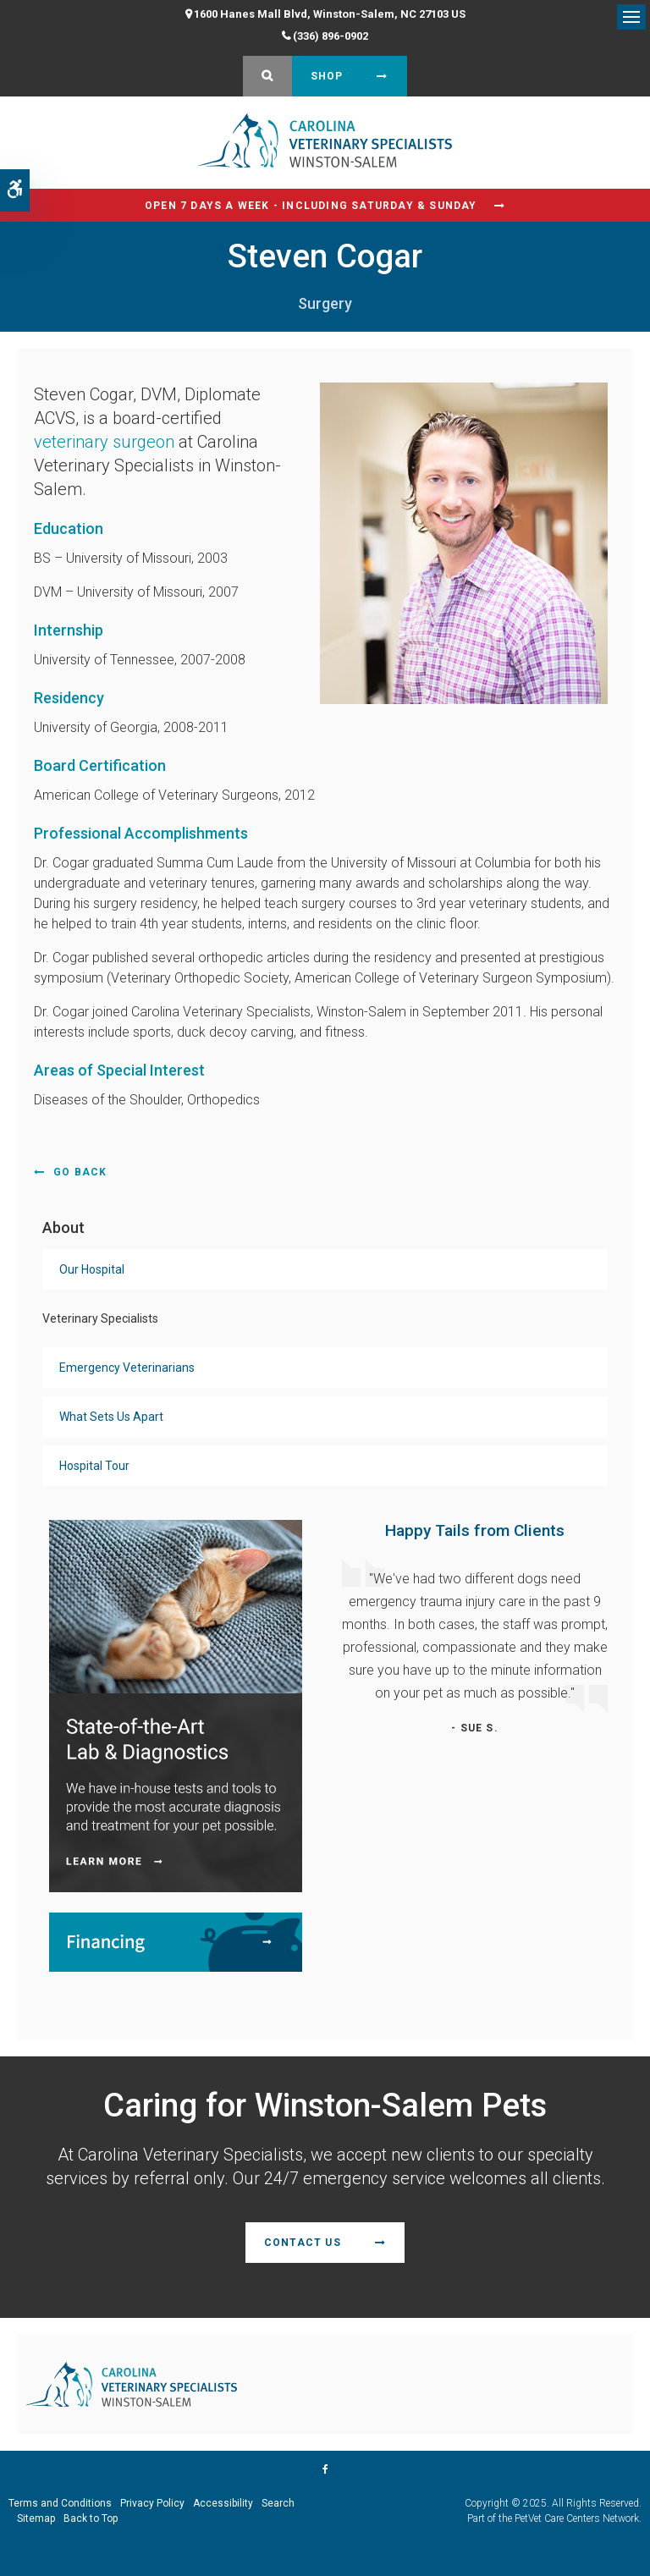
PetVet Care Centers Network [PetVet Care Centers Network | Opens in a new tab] (577, 2518)
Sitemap (36, 2518)
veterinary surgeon (104, 442)
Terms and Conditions (60, 2503)
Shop (327, 76)
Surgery (325, 303)
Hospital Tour (94, 1465)
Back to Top (90, 2518)
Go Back (80, 1172)
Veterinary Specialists (100, 1318)
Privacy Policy (152, 2503)
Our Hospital (91, 1269)
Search (278, 2503)
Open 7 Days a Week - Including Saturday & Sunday (311, 206)
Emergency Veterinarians (127, 1367)
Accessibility (223, 2503)
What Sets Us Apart (111, 1416)
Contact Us (302, 2242)
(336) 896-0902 (330, 36)
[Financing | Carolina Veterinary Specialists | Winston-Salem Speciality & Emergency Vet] (175, 1941)
